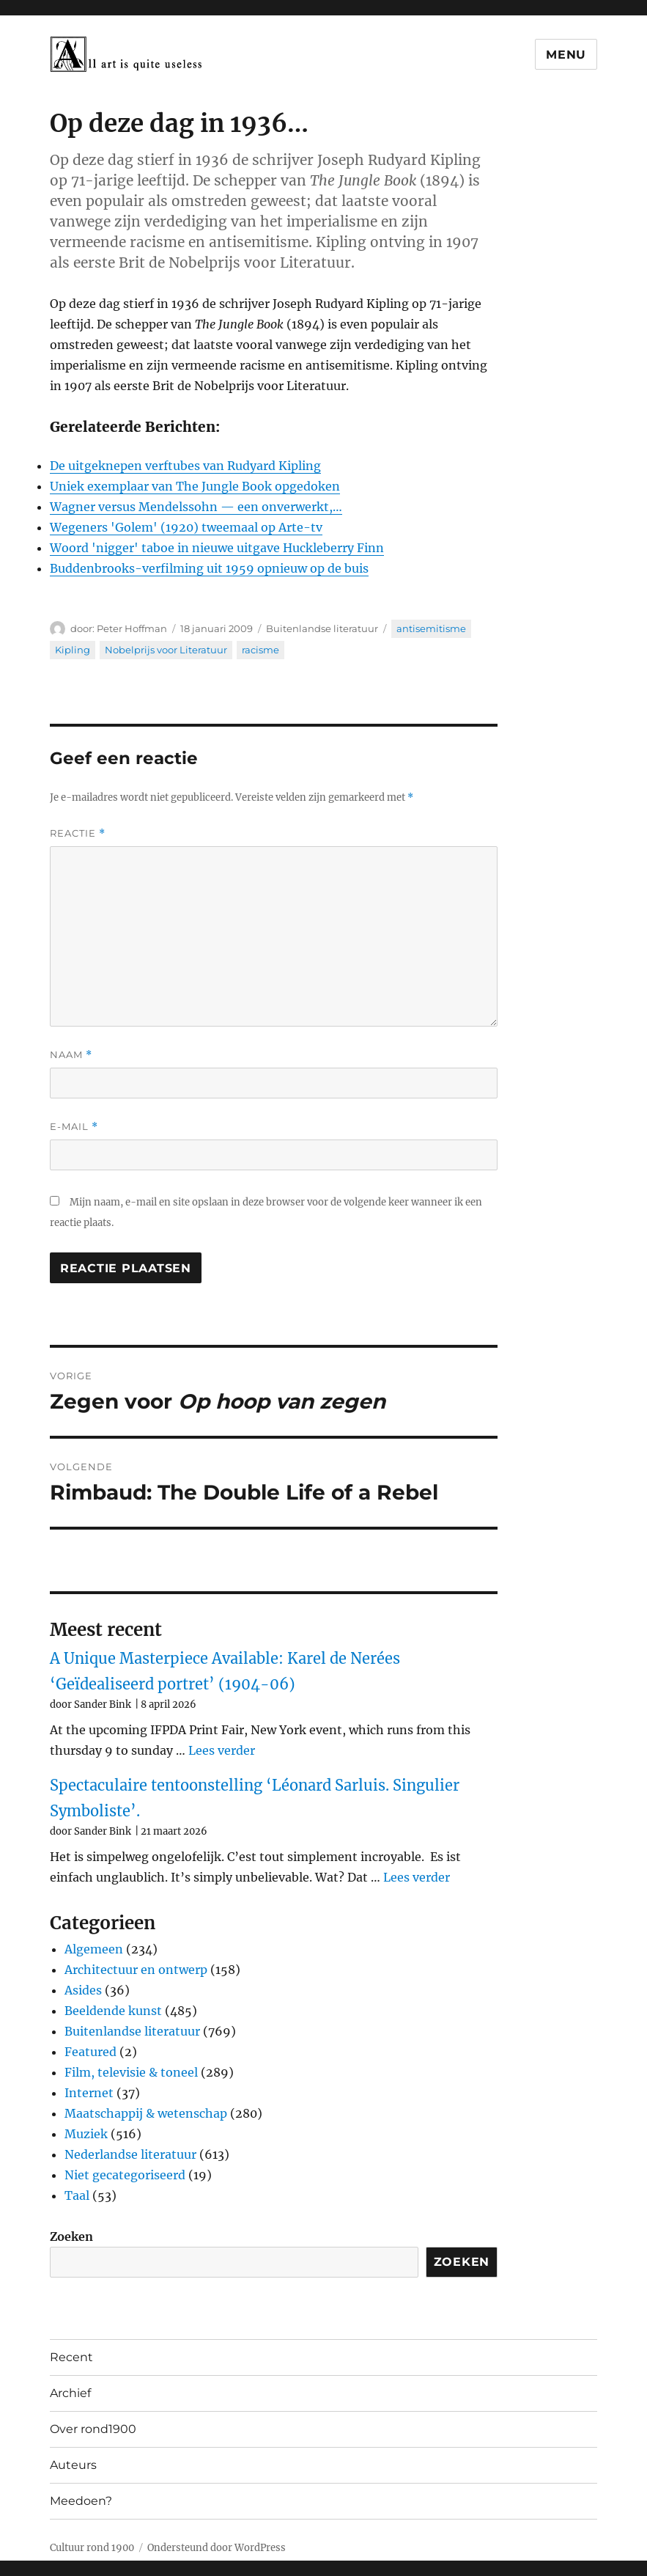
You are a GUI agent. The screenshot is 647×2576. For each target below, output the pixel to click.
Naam (71, 1055)
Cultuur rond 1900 (92, 2548)
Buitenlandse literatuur (322, 628)
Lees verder (221, 1750)
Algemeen (93, 1949)
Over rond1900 (93, 2429)
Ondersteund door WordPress (216, 2548)
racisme (260, 650)
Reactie (78, 833)
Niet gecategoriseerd (124, 2175)
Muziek (86, 2134)
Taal (76, 2195)
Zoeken (71, 2236)
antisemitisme (431, 628)
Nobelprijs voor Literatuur (166, 650)
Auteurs (73, 2465)
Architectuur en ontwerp (135, 1969)
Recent (71, 2357)
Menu (566, 55)
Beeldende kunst (113, 2010)
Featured (90, 2051)
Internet (89, 2092)
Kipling (72, 650)
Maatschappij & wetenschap (145, 2113)
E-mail (74, 1126)
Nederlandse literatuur (130, 2154)
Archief (70, 2393)
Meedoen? (81, 2501)
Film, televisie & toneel (131, 2072)
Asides (83, 1990)
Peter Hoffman (132, 628)
